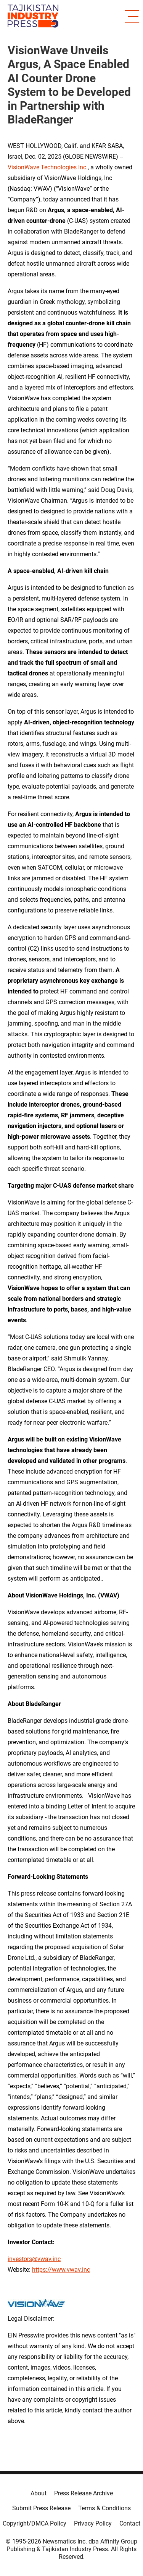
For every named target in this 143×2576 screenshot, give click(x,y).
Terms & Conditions (104, 2508)
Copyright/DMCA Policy (34, 2523)
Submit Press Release (41, 2508)
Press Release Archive (83, 2493)
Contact (129, 2523)
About (39, 2493)
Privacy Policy (93, 2523)
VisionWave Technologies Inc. (48, 167)
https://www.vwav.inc (61, 2269)
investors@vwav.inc (34, 2259)
